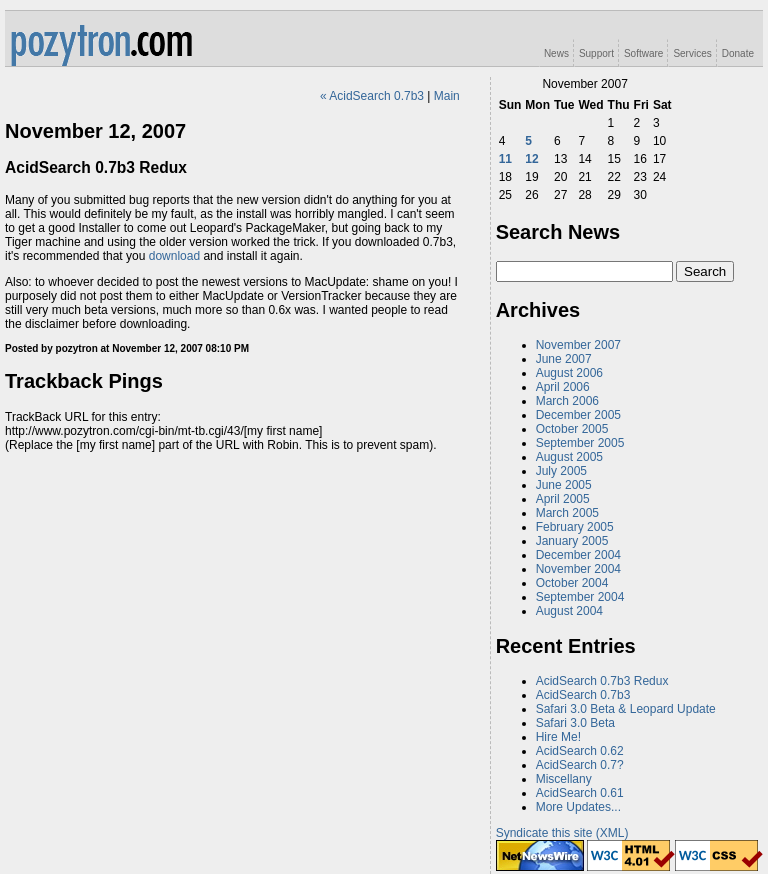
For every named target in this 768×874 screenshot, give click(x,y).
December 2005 (578, 415)
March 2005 (567, 513)
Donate (738, 53)
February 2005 (575, 527)
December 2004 (578, 555)
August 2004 (569, 611)
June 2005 (564, 485)
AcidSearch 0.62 (580, 751)
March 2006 (567, 401)
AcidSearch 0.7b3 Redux (602, 681)
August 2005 (569, 457)
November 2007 (578, 345)
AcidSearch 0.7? (580, 765)
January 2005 (572, 541)
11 (505, 159)
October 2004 (572, 583)
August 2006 (569, 373)
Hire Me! (558, 737)
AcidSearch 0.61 (580, 793)
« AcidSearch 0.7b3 (372, 96)
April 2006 (563, 387)
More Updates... (578, 807)
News (556, 53)
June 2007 (564, 359)
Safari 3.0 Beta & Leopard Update (626, 709)
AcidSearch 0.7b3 (583, 695)
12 (531, 159)
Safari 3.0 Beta (575, 723)
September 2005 (580, 443)
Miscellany (564, 779)
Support (596, 53)
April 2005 (563, 499)
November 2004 (578, 569)
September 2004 (580, 597)
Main (447, 96)
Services (692, 53)
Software (643, 53)
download (174, 256)
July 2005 (561, 471)
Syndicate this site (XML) (562, 833)
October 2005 (572, 429)
